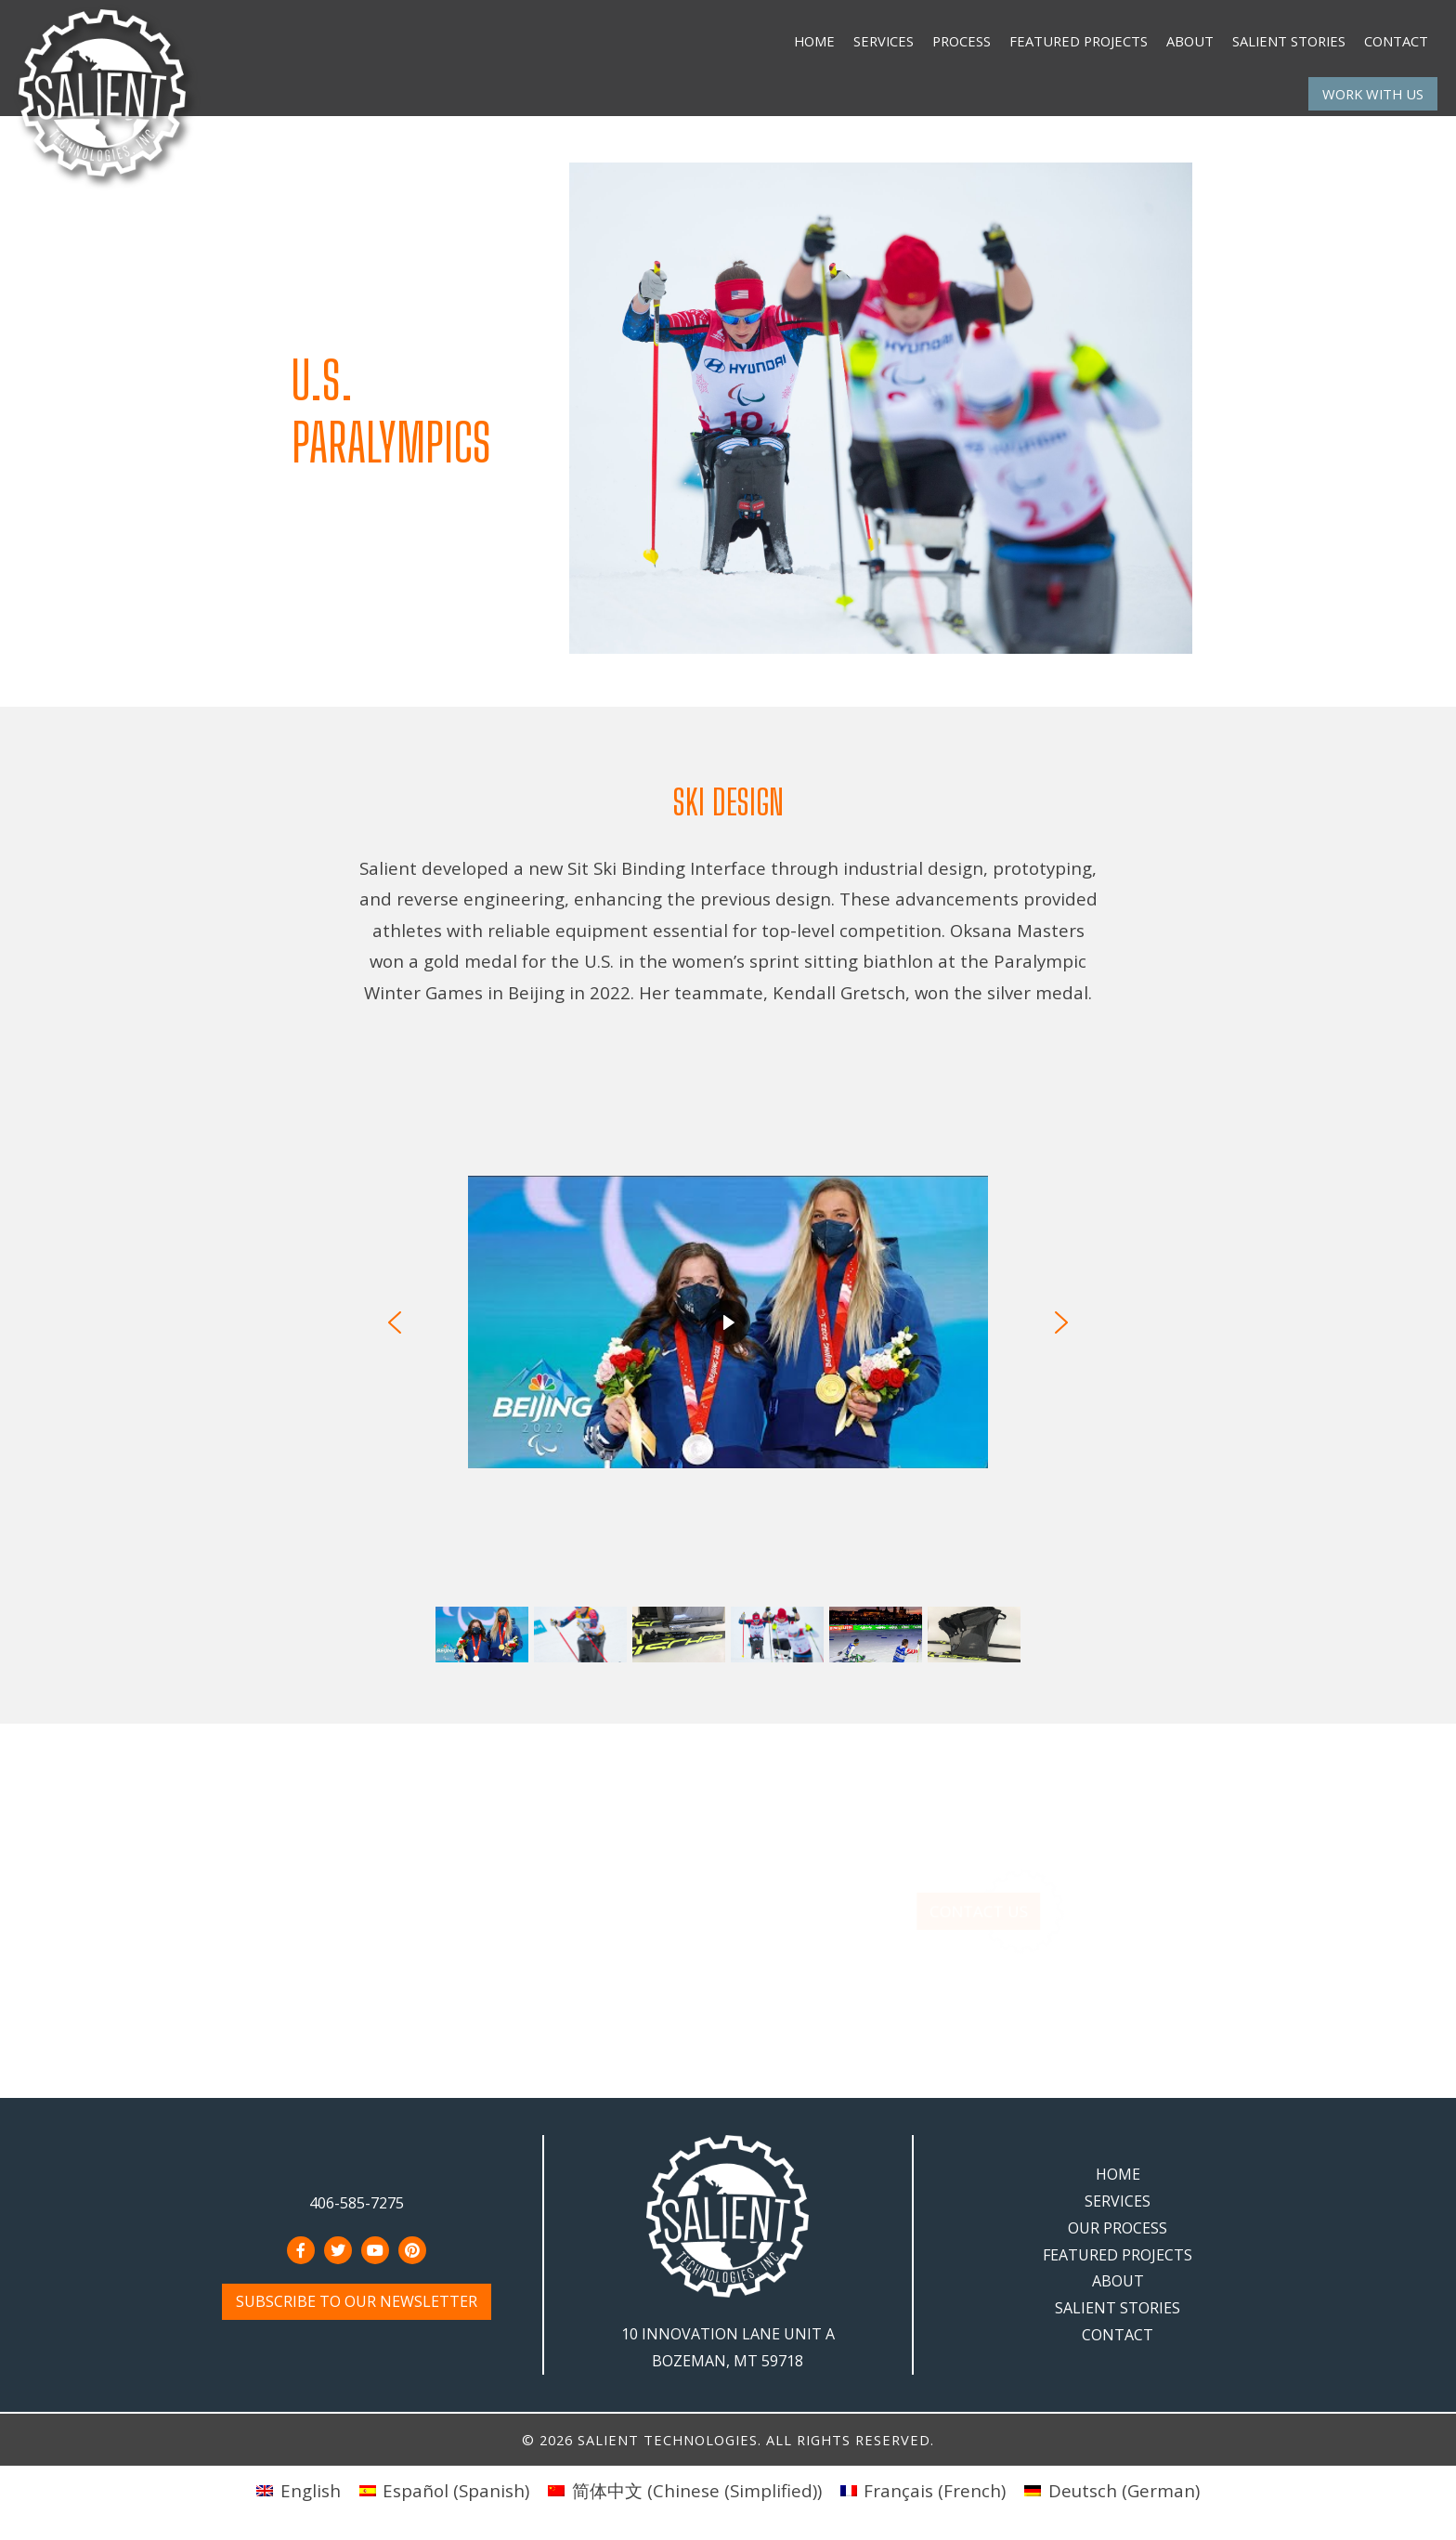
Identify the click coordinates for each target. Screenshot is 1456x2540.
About (1190, 41)
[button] (395, 1322)
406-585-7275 (356, 2203)
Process (961, 41)
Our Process (1117, 2228)
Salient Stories (1289, 41)
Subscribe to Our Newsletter (356, 2301)
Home (814, 41)
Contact (1396, 41)
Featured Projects (1078, 41)
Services (883, 41)
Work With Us (1373, 94)
